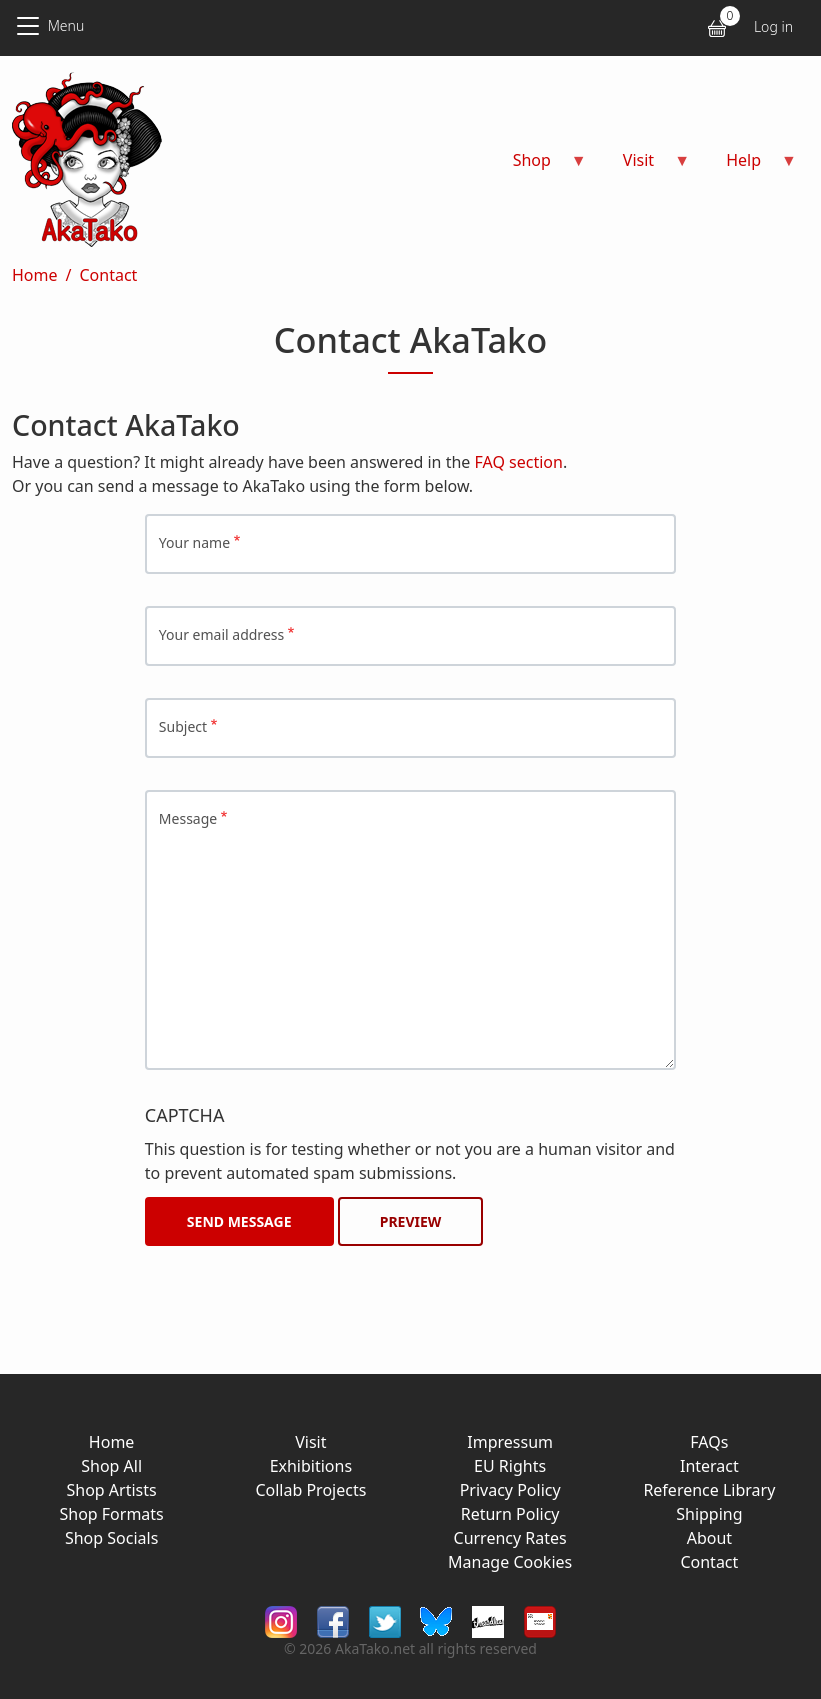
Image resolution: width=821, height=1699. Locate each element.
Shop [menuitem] (538, 166)
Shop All (111, 1466)
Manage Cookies (510, 1562)
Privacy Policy (510, 1490)
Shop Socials (111, 1538)
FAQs (709, 1442)
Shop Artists (112, 1490)
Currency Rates (510, 1538)
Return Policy (510, 1514)
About (709, 1538)
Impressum (510, 1442)
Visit (310, 1442)
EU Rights (510, 1466)
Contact (108, 275)
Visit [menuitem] (644, 166)
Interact (709, 1466)
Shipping (709, 1514)
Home (35, 275)
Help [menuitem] (749, 166)
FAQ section (519, 462)
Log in (773, 26)
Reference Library (709, 1490)
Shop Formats (111, 1514)
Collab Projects (310, 1490)
